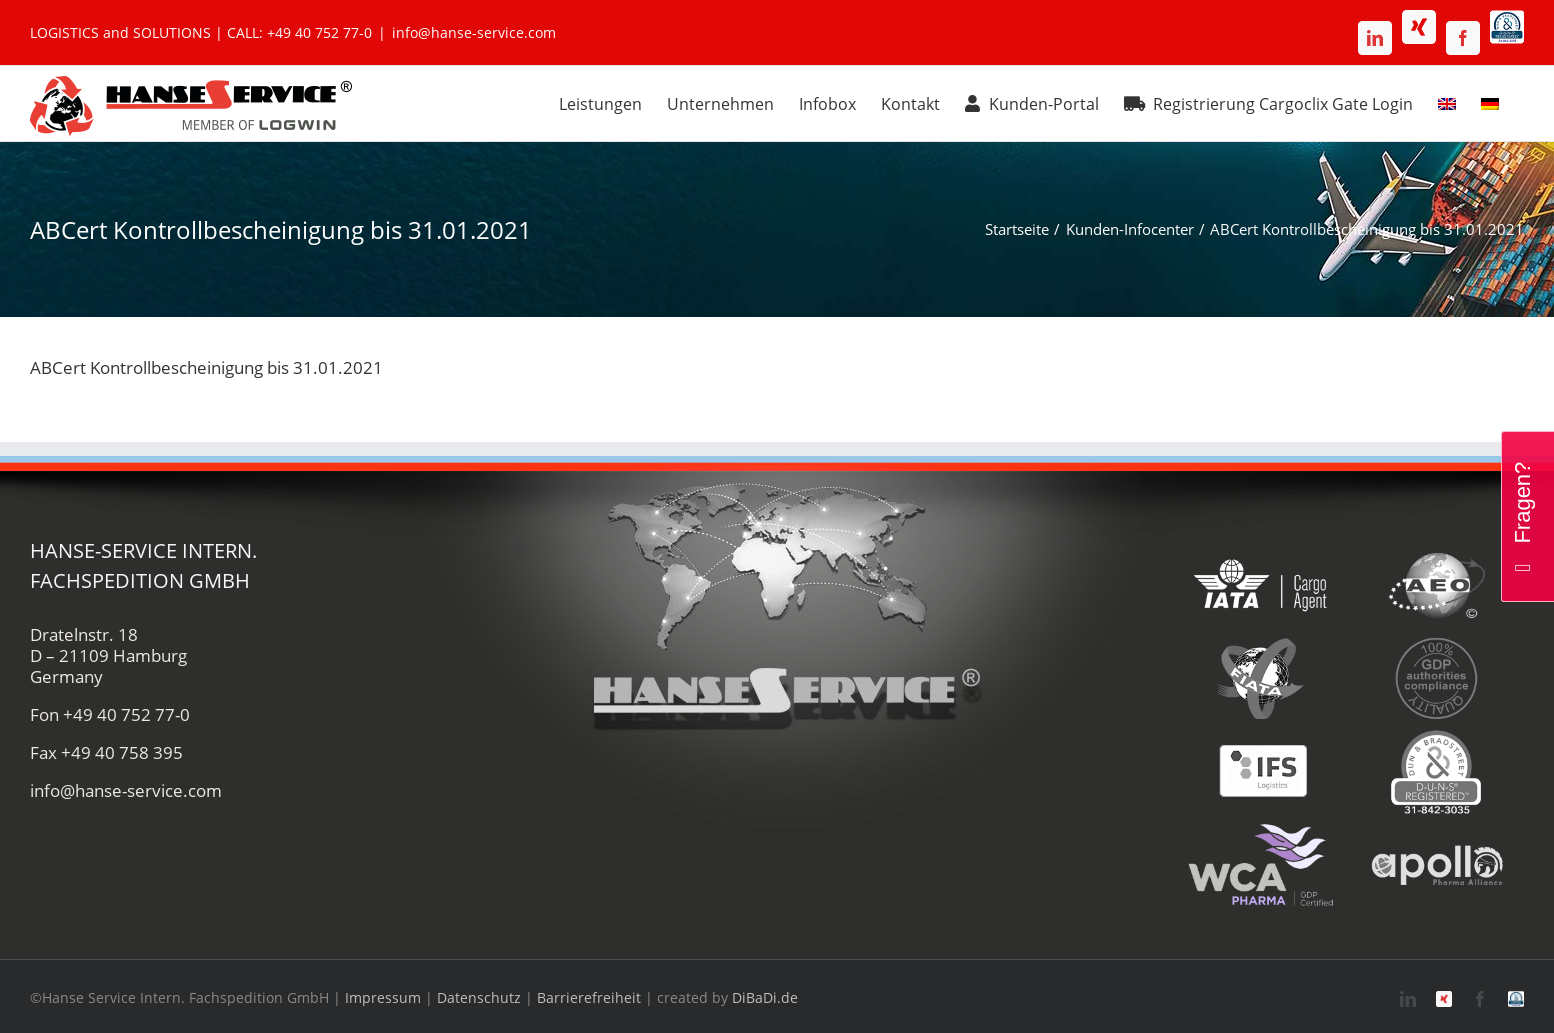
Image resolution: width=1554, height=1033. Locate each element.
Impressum (383, 997)
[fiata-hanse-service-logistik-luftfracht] (1260, 642)
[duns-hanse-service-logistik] (1436, 735)
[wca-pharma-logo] (1260, 829)
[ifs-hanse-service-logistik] (1260, 735)
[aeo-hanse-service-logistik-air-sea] (1436, 549)
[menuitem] (1447, 101)
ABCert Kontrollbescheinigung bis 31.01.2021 (206, 367)
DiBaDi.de (765, 997)
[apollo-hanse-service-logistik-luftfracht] (1436, 829)
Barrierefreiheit (589, 997)
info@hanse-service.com (474, 32)
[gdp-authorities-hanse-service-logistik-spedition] (1436, 642)
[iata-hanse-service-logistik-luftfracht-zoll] (1260, 549)
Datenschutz (479, 997)
